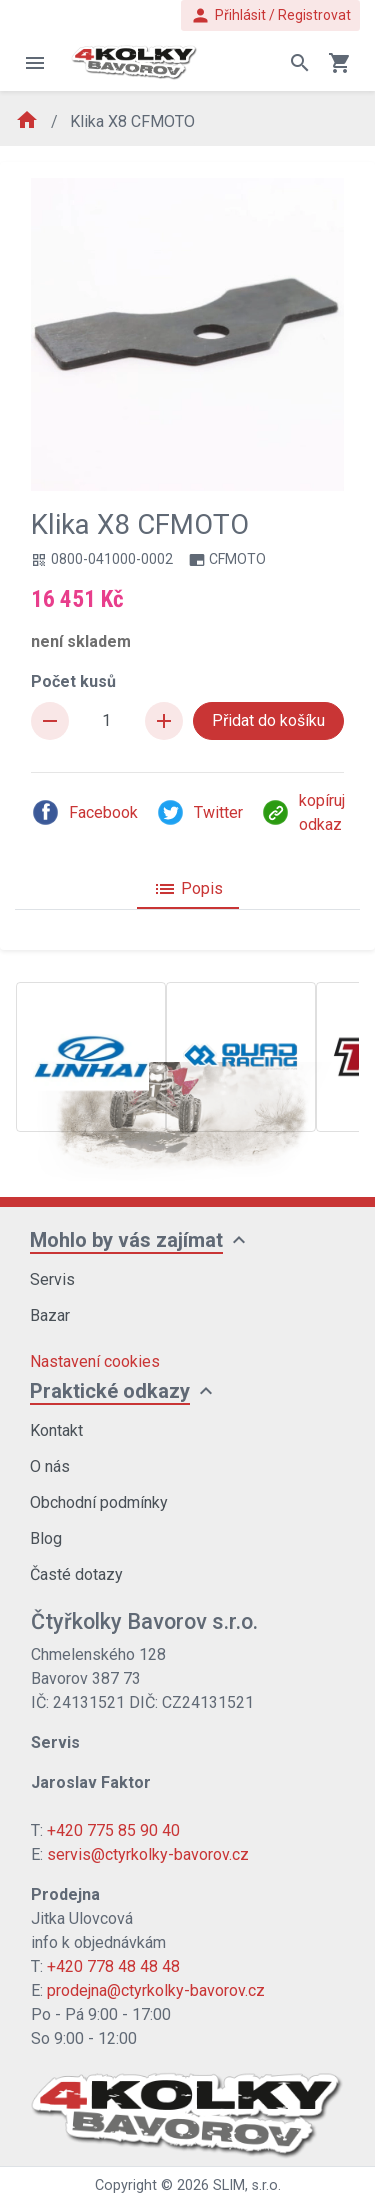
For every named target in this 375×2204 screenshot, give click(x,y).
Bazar (50, 1315)
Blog (46, 1538)
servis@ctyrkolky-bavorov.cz (148, 1854)
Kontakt (56, 1430)
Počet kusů (73, 681)
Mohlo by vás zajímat (126, 1240)
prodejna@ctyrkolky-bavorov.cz (156, 1990)
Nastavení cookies (95, 1361)
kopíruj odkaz (303, 812)
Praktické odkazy (110, 1391)
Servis (52, 1279)
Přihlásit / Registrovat (270, 15)
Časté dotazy (76, 1574)
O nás (50, 1466)
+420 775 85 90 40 (113, 1830)
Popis (188, 889)
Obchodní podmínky (99, 1502)
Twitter (199, 812)
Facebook (84, 812)
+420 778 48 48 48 (113, 1966)
